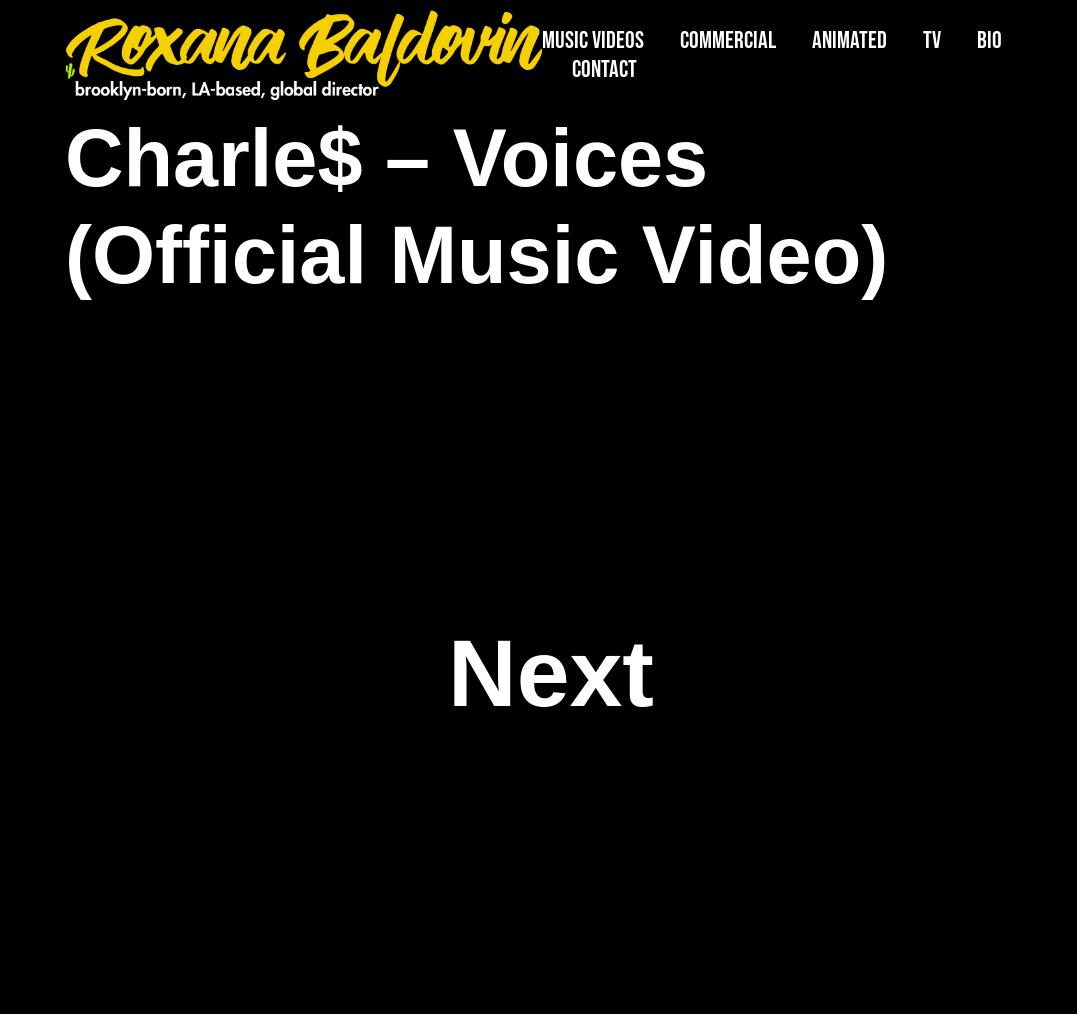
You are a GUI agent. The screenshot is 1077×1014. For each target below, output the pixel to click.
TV (932, 40)
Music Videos (593, 40)
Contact (604, 69)
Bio (989, 40)
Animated (849, 40)
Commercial (728, 40)
